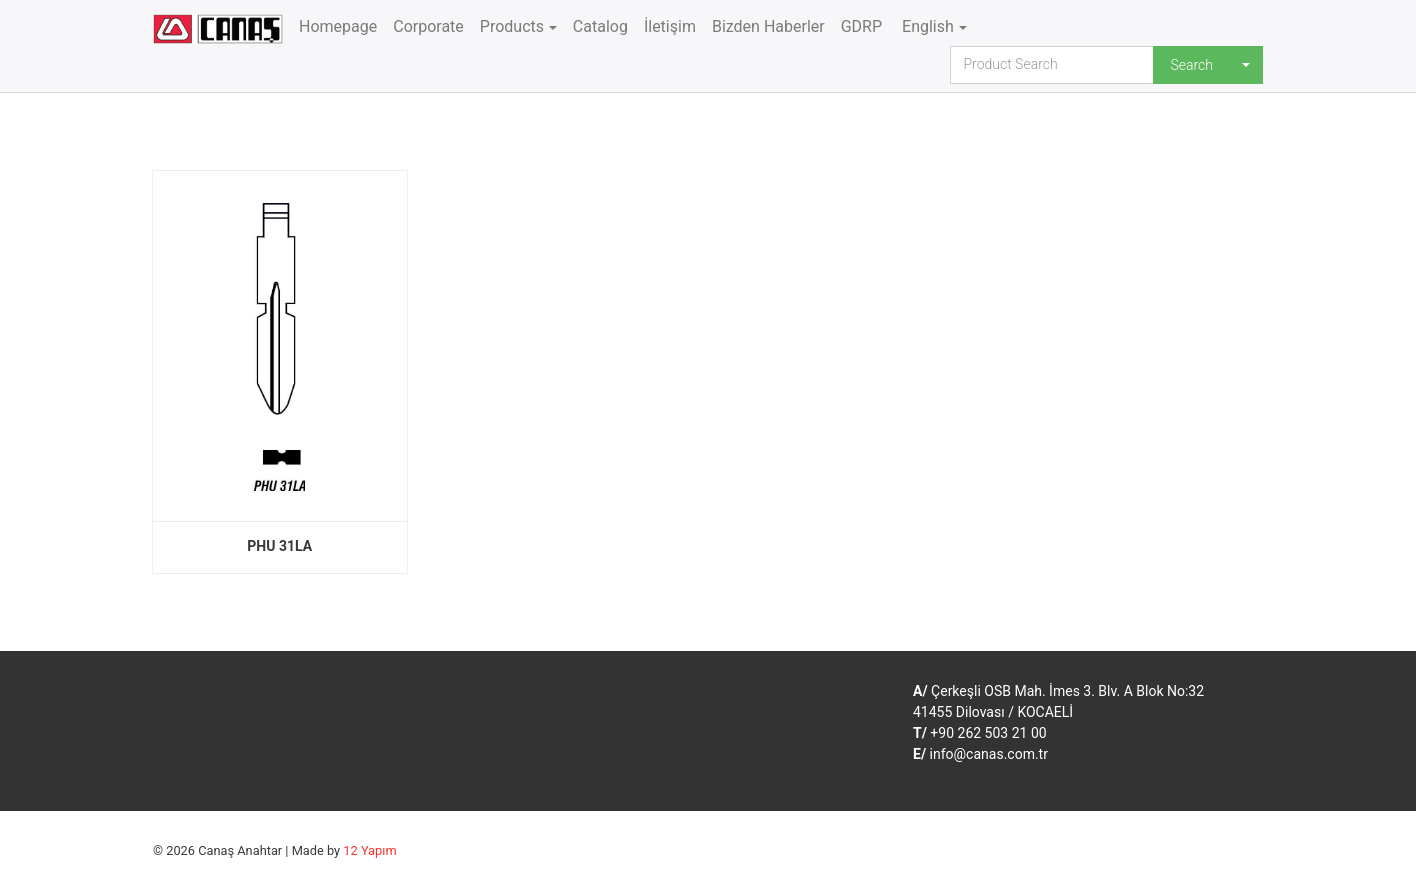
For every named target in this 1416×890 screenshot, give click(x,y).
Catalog (600, 26)
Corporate (428, 26)
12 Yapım (369, 850)
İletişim (670, 26)
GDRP (861, 26)
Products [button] (512, 26)
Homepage (338, 26)
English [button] (926, 26)
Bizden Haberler (768, 26)
